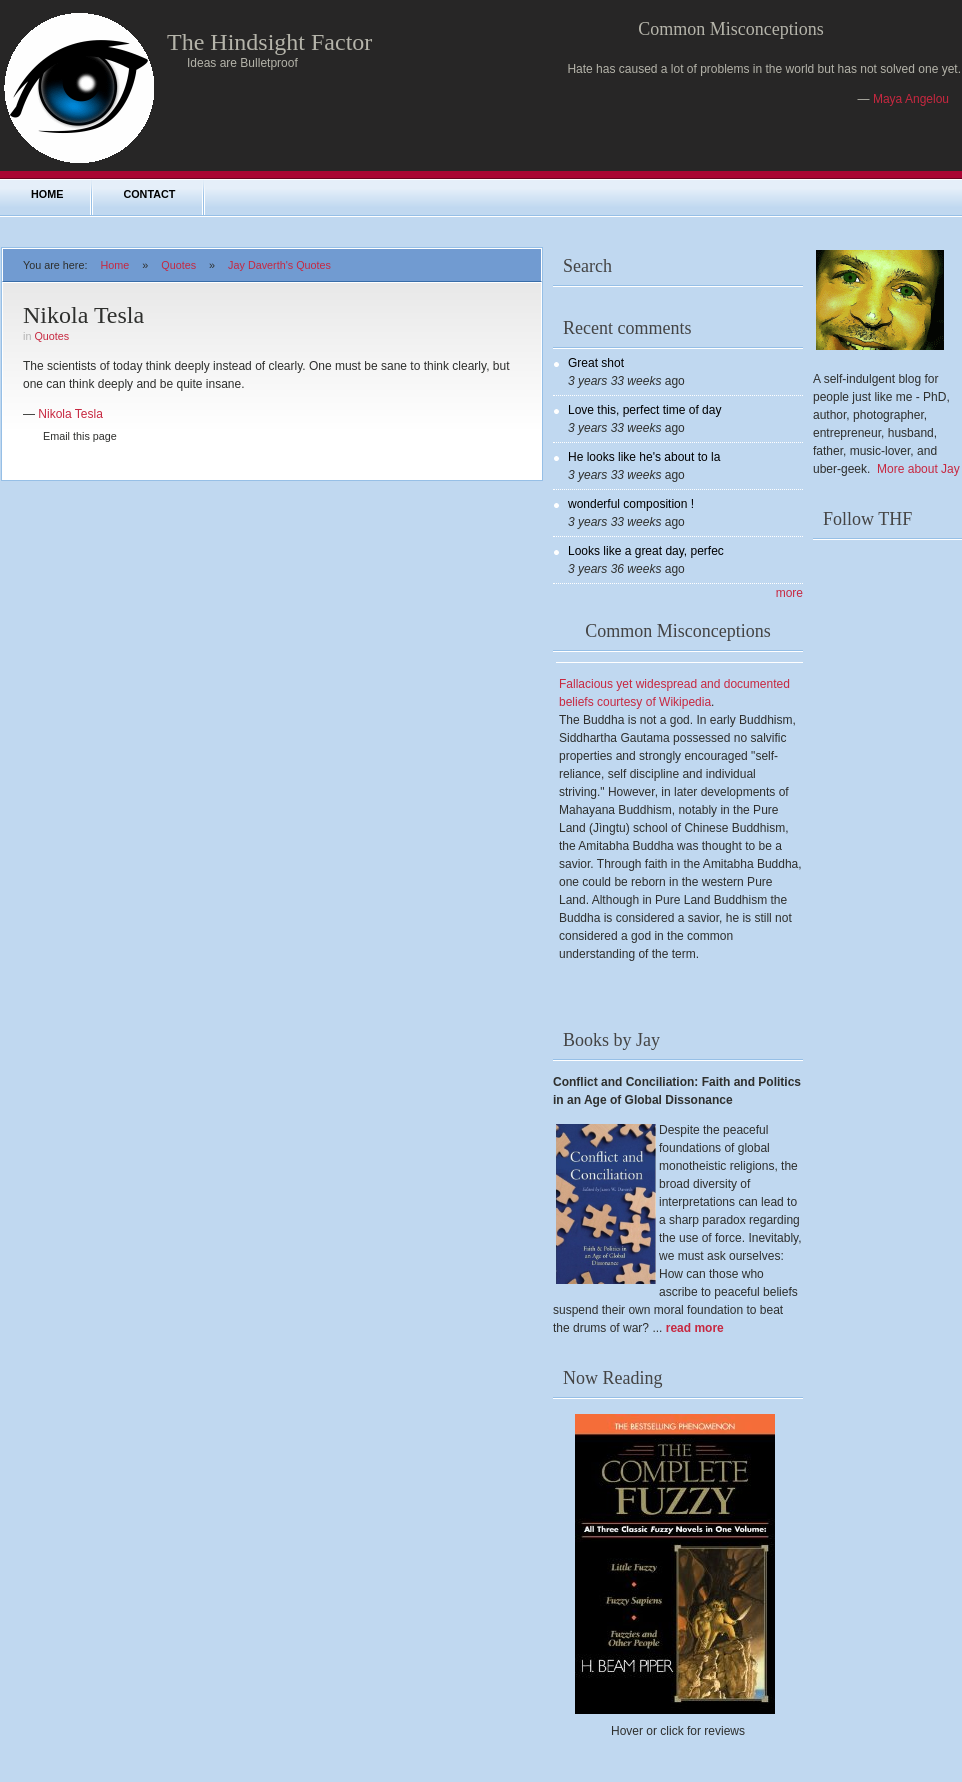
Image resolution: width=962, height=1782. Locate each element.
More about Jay (918, 469)
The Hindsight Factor (269, 42)
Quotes (178, 265)
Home (47, 194)
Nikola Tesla (70, 414)
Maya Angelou (911, 99)
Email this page (80, 436)
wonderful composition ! (631, 504)
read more (695, 1328)
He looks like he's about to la (644, 457)
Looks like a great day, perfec (646, 551)
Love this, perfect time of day (644, 410)
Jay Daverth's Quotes (279, 265)
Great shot (596, 363)
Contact (149, 194)
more (789, 593)
